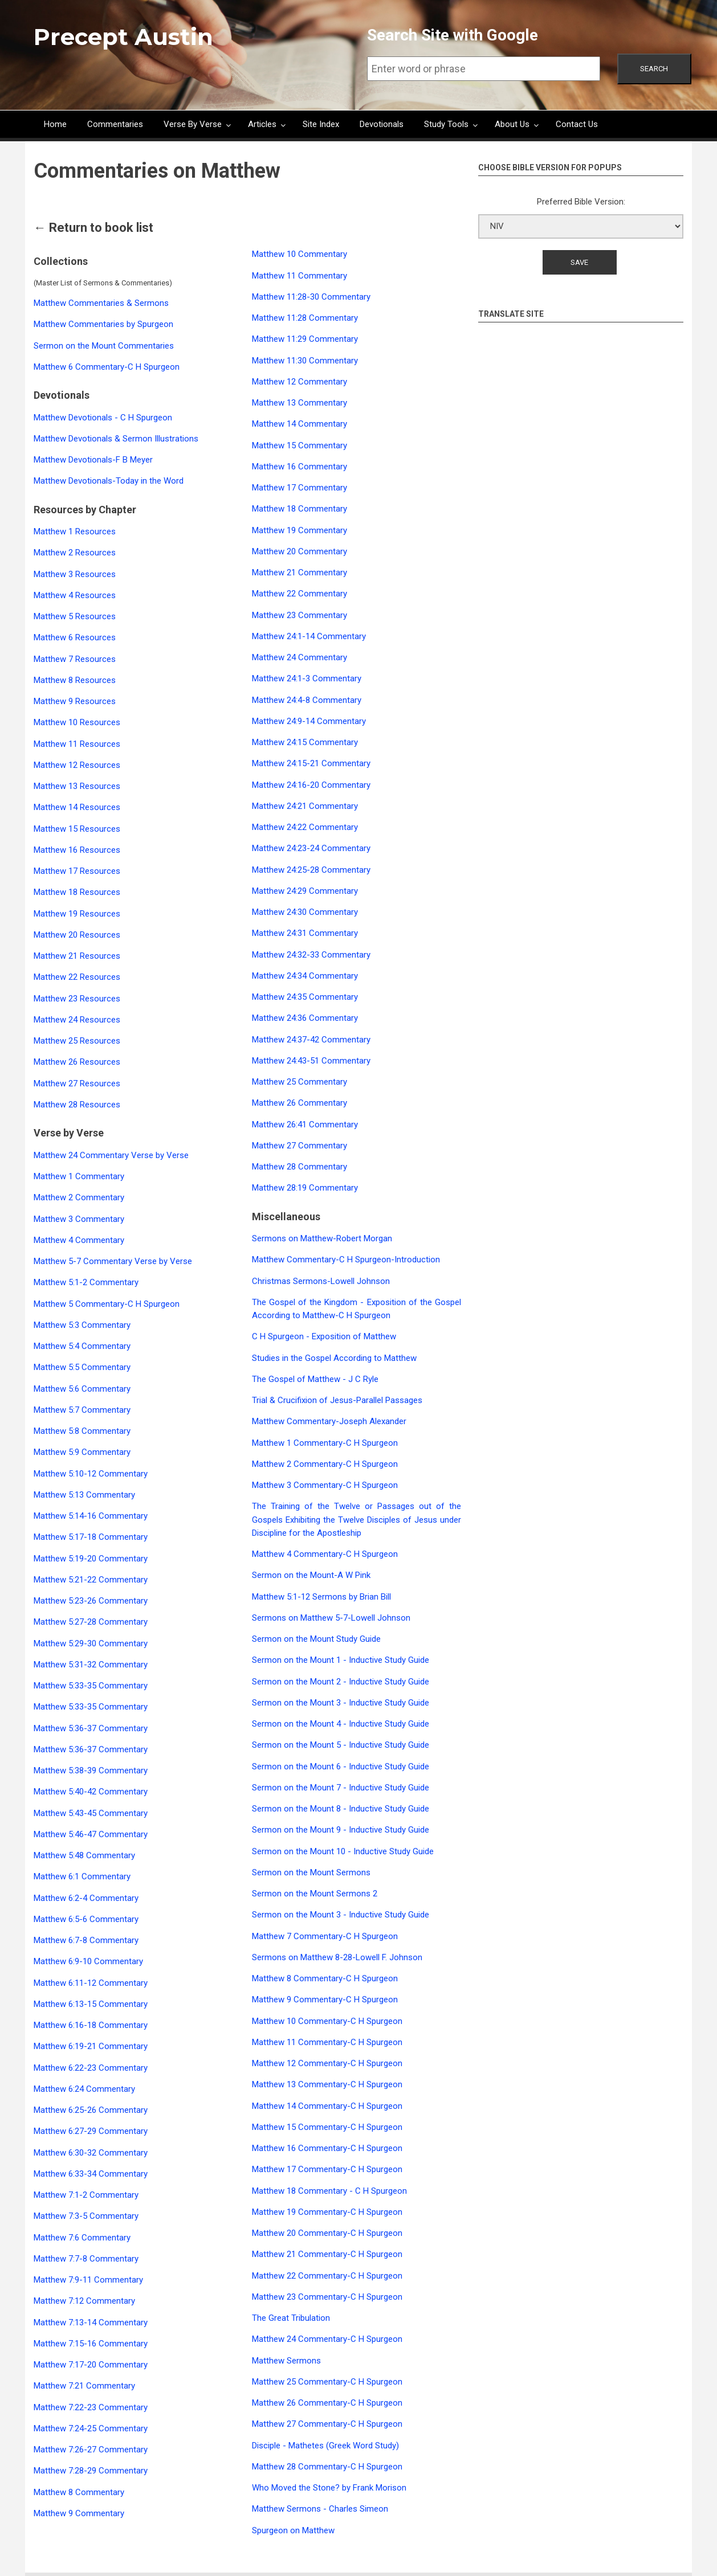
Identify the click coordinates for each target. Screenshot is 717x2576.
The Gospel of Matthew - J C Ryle (315, 1379)
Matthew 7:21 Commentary (84, 2386)
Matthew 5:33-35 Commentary (91, 1685)
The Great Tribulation (291, 2318)
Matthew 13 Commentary (299, 403)
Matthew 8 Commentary (79, 2492)
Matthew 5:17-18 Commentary (91, 1537)
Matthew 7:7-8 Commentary (86, 2259)
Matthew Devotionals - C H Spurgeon (103, 417)
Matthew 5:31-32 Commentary (91, 1664)
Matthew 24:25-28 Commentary (311, 870)
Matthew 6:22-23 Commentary (91, 2068)
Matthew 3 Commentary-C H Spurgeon (325, 1485)
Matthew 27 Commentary (299, 1145)
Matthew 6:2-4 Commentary (86, 1898)
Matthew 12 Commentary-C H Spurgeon (327, 2063)
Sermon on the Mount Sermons (311, 1872)
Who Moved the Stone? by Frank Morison (329, 2488)
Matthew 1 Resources (75, 531)
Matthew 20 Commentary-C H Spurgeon (327, 2233)
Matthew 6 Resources (75, 637)
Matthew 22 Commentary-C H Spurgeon (327, 2276)
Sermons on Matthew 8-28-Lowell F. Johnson (337, 1957)
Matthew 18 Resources (77, 892)
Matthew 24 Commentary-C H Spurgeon (327, 2339)
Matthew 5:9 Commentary (82, 1452)
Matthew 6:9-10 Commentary (88, 1961)
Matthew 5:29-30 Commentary (91, 1643)
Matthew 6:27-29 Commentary (91, 2131)
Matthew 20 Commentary (299, 551)
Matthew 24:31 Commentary (305, 933)
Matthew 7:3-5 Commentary (86, 2216)
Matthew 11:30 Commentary (305, 360)
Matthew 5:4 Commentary (82, 1346)
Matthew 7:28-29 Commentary (91, 2470)
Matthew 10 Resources (77, 722)
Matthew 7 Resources (75, 659)
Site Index (321, 124)
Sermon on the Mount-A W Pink (311, 1575)
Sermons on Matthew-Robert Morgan (322, 1238)
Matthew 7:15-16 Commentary (91, 2343)
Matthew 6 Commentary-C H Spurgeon (107, 367)
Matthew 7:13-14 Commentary (91, 2322)
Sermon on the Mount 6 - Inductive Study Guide (340, 1766)
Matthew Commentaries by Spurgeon (103, 324)
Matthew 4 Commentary (79, 1240)
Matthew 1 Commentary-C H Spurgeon (325, 1443)
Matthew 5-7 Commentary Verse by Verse (113, 1261)
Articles (262, 124)
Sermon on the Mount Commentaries (104, 346)
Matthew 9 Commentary (79, 2513)
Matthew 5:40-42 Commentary (91, 1791)
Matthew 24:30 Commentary (305, 912)
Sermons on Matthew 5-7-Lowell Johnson (331, 1618)
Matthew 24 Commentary (299, 657)
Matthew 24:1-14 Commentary (309, 636)
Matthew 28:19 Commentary (305, 1188)
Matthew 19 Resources (77, 914)
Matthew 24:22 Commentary (305, 827)
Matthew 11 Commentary (299, 276)
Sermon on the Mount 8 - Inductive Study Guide (340, 1809)
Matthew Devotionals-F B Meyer (93, 460)
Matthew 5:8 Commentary (82, 1431)
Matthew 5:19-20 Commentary (91, 1558)
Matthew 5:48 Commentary (84, 1855)
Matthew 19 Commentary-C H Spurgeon (327, 2212)
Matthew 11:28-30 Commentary (311, 297)
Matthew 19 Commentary (299, 530)
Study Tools (446, 124)
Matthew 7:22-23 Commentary (91, 2407)
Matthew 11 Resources (77, 744)
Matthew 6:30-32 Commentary (91, 2153)
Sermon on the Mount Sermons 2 (314, 1893)
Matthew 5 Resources (75, 616)
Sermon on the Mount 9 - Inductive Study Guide (340, 1830)
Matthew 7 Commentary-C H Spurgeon (325, 1936)
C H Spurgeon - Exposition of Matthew (324, 1336)
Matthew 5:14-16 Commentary (91, 1516)
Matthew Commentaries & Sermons (101, 303)
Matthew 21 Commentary (299, 572)
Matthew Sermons (286, 2361)
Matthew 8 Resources (75, 680)
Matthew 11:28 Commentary (305, 318)
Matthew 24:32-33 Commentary (311, 955)
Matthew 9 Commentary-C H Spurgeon (325, 1999)
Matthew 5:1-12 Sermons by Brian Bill (321, 1597)
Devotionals (382, 124)
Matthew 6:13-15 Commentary (91, 2004)
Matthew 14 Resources (77, 807)
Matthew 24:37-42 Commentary (311, 1040)
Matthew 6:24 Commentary (84, 2089)
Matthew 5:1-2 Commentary (86, 1282)
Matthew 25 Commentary (299, 1082)
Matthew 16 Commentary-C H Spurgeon (327, 2148)
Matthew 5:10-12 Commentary (91, 1474)
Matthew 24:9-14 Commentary (309, 721)
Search (654, 68)
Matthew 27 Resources (77, 1083)
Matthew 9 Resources (75, 701)
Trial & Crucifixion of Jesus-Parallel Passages (337, 1400)
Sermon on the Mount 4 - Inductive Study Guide (340, 1724)
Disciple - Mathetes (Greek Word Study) (325, 2445)
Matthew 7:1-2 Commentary (86, 2195)
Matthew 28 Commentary (299, 1167)
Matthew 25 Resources (77, 1041)
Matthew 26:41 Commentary (305, 1124)
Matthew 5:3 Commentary (82, 1325)
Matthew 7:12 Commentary (84, 2301)
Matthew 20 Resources (77, 935)
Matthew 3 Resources (75, 574)
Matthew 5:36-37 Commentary (91, 1728)
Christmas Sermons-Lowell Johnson (321, 1281)
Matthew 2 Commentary (79, 1197)
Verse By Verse (193, 124)
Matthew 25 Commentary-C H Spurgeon (327, 2382)
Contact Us (577, 124)
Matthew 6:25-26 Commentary (91, 2110)
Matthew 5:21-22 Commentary (91, 1580)
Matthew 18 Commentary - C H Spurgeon (329, 2191)
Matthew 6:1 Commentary (82, 1876)
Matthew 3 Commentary (79, 1219)
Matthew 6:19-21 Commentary (91, 2046)
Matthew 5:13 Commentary (84, 1495)
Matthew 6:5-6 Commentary (86, 1919)
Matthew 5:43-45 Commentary (91, 1813)
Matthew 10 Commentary (299, 254)
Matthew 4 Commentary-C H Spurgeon (325, 1554)
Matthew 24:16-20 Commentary (311, 785)
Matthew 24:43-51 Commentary (311, 1061)
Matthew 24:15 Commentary (305, 742)
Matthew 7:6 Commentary (82, 2237)
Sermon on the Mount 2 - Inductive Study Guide (340, 1682)
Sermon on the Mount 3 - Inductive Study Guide (340, 1703)
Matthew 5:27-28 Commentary (91, 1622)
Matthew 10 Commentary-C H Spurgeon (327, 2021)
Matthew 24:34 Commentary (305, 976)
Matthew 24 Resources (77, 1020)
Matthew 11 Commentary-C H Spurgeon (327, 2042)
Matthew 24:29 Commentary (305, 891)
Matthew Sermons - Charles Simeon (320, 2509)
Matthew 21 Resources (77, 956)
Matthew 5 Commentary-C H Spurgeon (107, 1304)
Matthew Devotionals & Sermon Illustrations (116, 439)
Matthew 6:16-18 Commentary (91, 2025)
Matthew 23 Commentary (299, 615)
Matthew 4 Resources (75, 595)
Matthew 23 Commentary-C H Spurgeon (327, 2297)
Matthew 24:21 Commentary (305, 806)
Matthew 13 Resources (77, 786)
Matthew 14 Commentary (299, 424)
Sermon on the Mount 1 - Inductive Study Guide (340, 1660)
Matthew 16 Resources (77, 850)
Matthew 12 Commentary (299, 382)
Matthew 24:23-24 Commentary (311, 848)
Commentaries (115, 124)
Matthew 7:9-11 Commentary (88, 2280)
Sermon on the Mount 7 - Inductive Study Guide (340, 1787)
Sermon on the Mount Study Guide (316, 1639)
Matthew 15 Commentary (299, 445)
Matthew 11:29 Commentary (305, 339)
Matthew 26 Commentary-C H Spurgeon (327, 2403)
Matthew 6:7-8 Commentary (86, 1940)
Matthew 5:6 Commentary (82, 1389)
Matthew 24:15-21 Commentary (311, 763)
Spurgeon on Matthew (293, 2530)
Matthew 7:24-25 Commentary (91, 2428)
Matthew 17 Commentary (299, 488)
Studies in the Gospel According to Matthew (334, 1358)
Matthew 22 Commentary (299, 593)
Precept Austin (123, 37)
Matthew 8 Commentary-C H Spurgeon (325, 1978)
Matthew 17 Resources (77, 871)
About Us (512, 124)
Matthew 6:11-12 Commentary (91, 1983)
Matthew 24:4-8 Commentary (306, 700)
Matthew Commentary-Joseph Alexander (329, 1421)
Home (55, 124)
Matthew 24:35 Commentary (305, 997)
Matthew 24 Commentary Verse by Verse (111, 1155)
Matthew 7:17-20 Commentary (91, 2365)
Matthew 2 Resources (75, 552)
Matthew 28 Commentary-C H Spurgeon (327, 2466)
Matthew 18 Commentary (299, 509)
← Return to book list (93, 227)
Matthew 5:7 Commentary (82, 1410)
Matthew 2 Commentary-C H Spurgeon (325, 1464)
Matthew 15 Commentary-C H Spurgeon (327, 2127)
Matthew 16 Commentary (299, 466)
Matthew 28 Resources (77, 1104)
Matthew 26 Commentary (299, 1103)
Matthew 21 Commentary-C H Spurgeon (327, 2254)
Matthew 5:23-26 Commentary (91, 1601)
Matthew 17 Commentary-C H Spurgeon (327, 2169)
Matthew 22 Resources (77, 977)
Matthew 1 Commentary (79, 1176)
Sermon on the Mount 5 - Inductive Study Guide (340, 1745)
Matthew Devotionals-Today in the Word (109, 481)
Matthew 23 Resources (77, 998)
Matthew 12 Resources (77, 765)
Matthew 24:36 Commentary (305, 1018)
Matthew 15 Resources (77, 829)
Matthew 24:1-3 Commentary (306, 678)
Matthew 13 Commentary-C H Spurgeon (327, 2084)
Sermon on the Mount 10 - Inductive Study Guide (343, 1851)
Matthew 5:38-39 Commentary (91, 1770)
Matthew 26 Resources (77, 1062)
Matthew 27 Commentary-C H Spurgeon (327, 2424)
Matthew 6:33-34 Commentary (91, 2174)
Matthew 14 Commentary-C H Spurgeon (327, 2106)
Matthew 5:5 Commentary (82, 1367)
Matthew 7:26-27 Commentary (91, 2449)
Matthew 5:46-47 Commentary (91, 1834)
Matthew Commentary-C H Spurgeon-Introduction (346, 1259)
